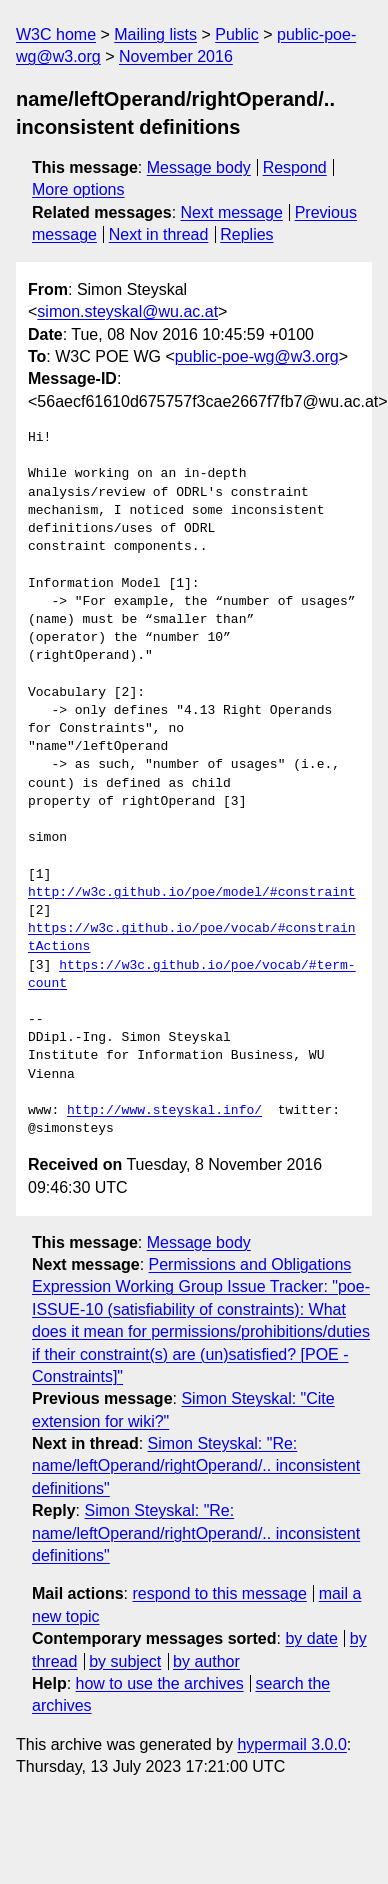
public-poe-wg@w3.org (257, 356)
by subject (125, 1661)
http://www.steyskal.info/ (164, 1111)
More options (78, 189)
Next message (232, 212)
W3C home (56, 34)
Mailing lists (155, 34)
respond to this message (219, 1593)
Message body (199, 167)
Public (237, 34)
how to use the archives (160, 1683)
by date (311, 1638)
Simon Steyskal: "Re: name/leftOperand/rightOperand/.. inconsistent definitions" (196, 1466)
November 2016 (176, 56)
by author (206, 1661)
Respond (295, 167)
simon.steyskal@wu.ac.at (127, 311)
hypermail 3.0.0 (291, 1744)
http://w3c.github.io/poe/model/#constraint (192, 893)
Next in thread (159, 234)
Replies (246, 234)
